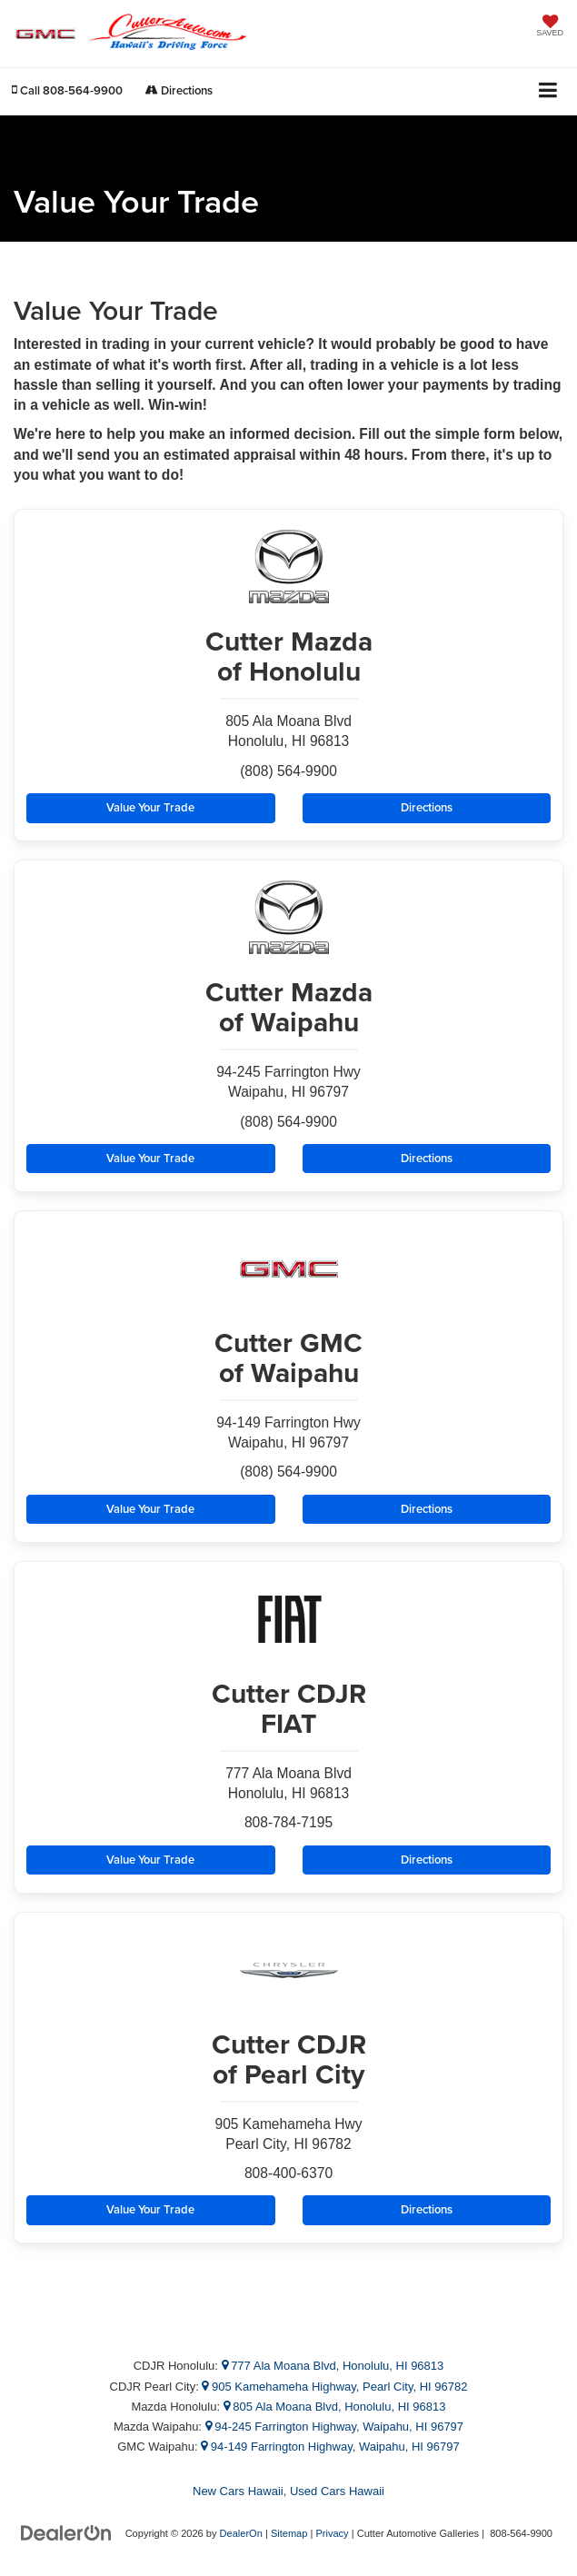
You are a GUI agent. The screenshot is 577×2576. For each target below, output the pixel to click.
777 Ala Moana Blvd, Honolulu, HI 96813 (333, 2365)
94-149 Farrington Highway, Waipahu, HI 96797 (330, 2446)
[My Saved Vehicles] (549, 27)
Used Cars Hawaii (337, 2491)
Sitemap (289, 2533)
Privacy (331, 2533)
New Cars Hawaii (238, 2491)
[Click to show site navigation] (548, 91)
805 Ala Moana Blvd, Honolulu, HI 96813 (335, 2406)
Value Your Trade (150, 807)
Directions (179, 90)
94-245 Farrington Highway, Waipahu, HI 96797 (334, 2426)
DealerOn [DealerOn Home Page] (241, 2533)
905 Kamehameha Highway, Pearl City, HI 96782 (334, 2386)
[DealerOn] (66, 2533)
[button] (67, 90)
